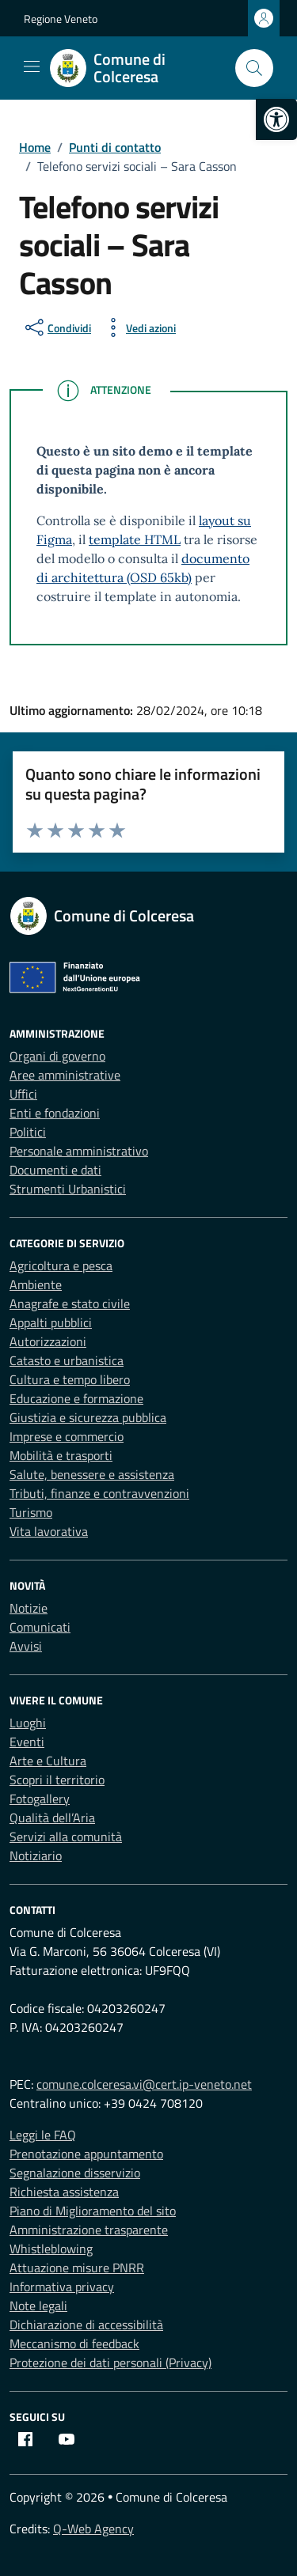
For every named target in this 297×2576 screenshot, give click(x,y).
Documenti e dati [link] (55, 1169)
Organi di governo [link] (57, 1055)
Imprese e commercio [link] (67, 1436)
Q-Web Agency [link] (93, 2528)
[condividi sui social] (56, 327)
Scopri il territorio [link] (57, 1779)
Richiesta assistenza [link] (64, 2191)
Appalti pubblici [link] (51, 1322)
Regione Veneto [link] (60, 18)
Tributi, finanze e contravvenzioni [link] (99, 1493)
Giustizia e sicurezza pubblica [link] (88, 1417)
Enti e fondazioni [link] (55, 1112)
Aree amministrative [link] (65, 1074)
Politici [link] (28, 1131)
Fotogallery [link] (40, 1798)
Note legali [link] (38, 2305)
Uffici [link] (23, 1093)
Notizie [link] (29, 1607)
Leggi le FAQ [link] (43, 2134)
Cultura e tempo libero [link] (70, 1379)
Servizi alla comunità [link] (66, 1836)
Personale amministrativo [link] (79, 1150)
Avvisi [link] (26, 1645)
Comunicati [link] (40, 1626)
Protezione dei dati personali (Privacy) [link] (110, 2362)
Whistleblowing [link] (51, 2248)
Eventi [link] (27, 1741)
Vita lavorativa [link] (49, 1531)
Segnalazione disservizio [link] (75, 2172)
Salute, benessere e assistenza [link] (92, 1474)
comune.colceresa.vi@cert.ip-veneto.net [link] (144, 2084)
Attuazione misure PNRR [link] (77, 2267)
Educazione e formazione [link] (76, 1398)
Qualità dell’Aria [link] (52, 1817)
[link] (276, 119)
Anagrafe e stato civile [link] (70, 1303)
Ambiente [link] (36, 1284)
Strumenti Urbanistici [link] (68, 1188)
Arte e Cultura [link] (48, 1760)
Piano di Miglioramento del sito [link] (93, 2210)
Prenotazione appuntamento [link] (86, 2153)
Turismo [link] (31, 1512)
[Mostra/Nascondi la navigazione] (31, 66)
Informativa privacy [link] (62, 2286)
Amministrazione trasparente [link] (89, 2229)
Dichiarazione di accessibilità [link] (86, 2324)
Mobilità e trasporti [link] (61, 1455)
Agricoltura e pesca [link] (61, 1265)
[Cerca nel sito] (254, 68)
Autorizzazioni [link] (48, 1341)
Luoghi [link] (28, 1722)
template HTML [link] (135, 539)
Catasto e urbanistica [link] (67, 1360)
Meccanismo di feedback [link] (74, 2343)
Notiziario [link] (36, 1855)
